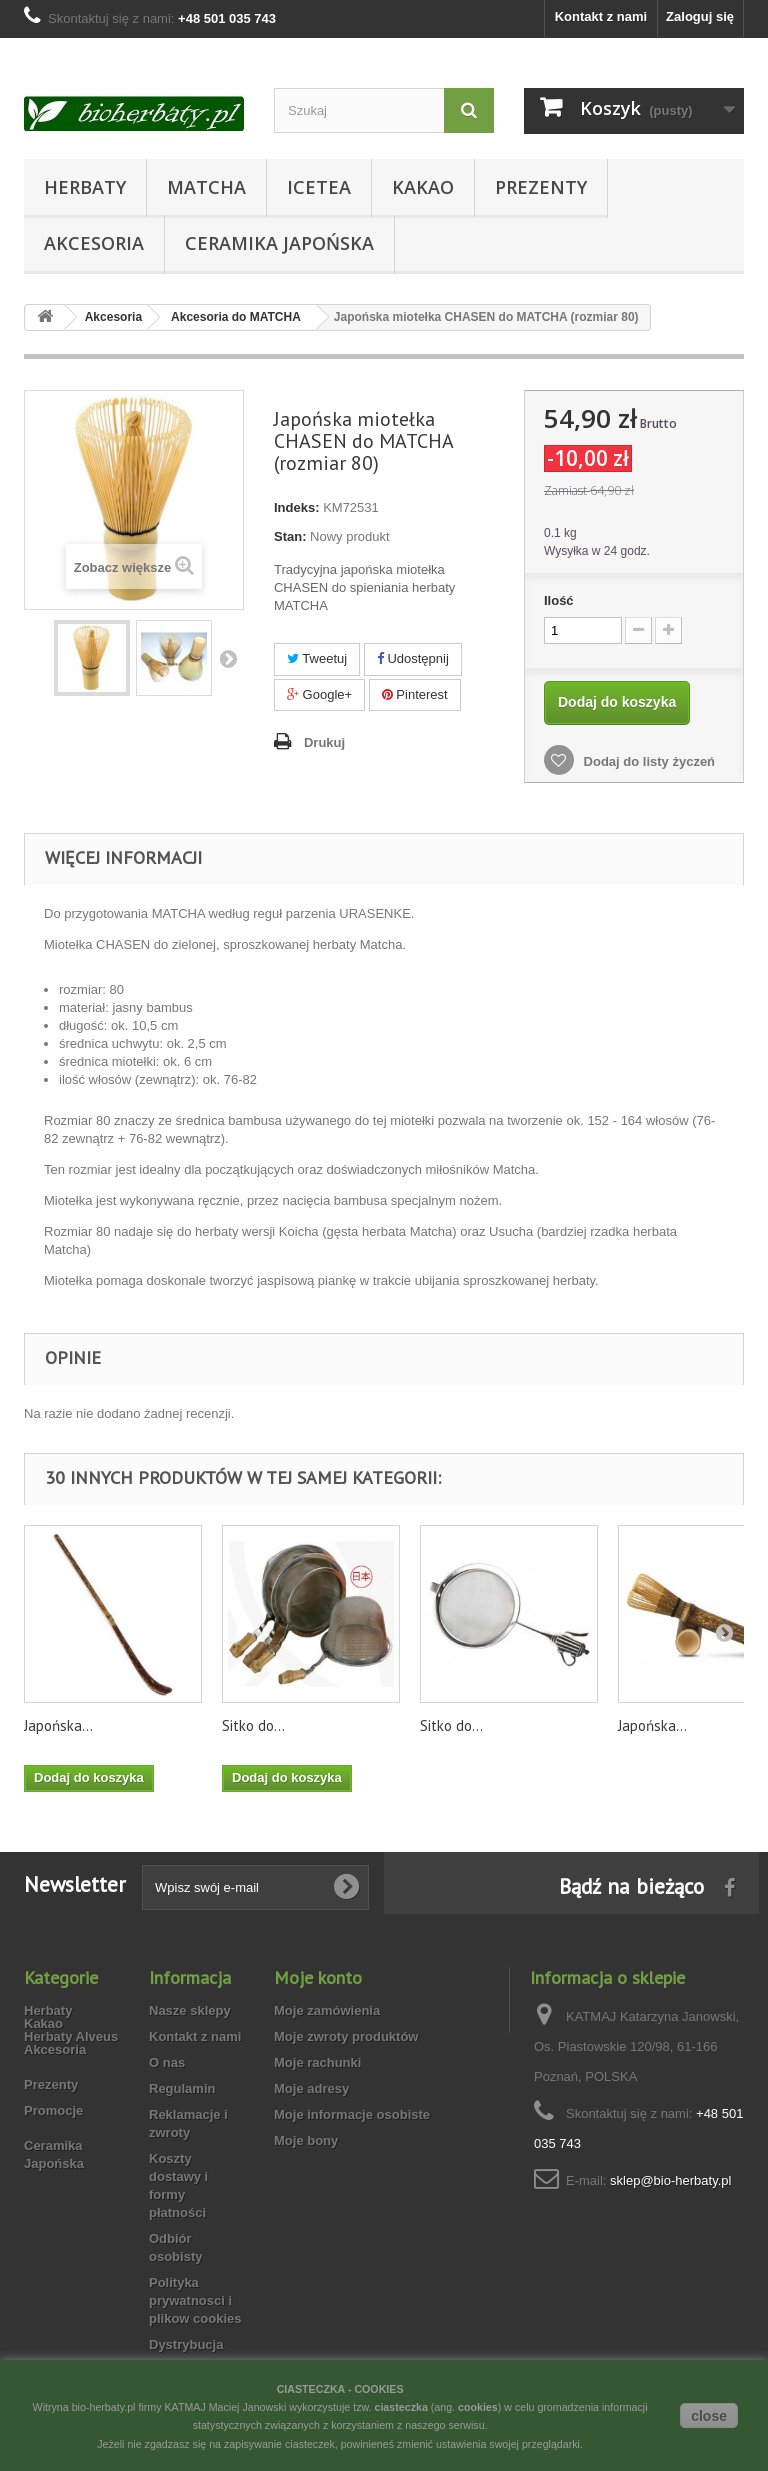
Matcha (206, 187)
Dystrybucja (186, 2344)
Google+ (319, 694)
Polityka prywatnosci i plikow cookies (195, 2300)
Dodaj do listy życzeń (647, 761)
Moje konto (318, 1977)
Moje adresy (311, 2088)
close (709, 2416)
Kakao (423, 187)
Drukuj (324, 742)
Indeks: (297, 507)
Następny (228, 658)
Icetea (319, 187)
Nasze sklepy (190, 2010)
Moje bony (306, 2140)
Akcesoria (94, 243)
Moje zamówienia (327, 2010)
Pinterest (415, 694)
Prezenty (541, 187)
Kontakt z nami (601, 16)
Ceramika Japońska (279, 243)
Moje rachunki (317, 2062)
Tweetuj (317, 658)
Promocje (53, 2158)
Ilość (559, 600)
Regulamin (182, 2088)
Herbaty (85, 187)
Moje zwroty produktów (346, 2036)
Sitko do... (253, 1725)
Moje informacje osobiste (352, 2114)
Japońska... (58, 1725)
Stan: (290, 536)
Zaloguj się (700, 16)
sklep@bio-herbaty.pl (670, 2180)
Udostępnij (413, 658)
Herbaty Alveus (71, 2036)
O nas (167, 2062)
